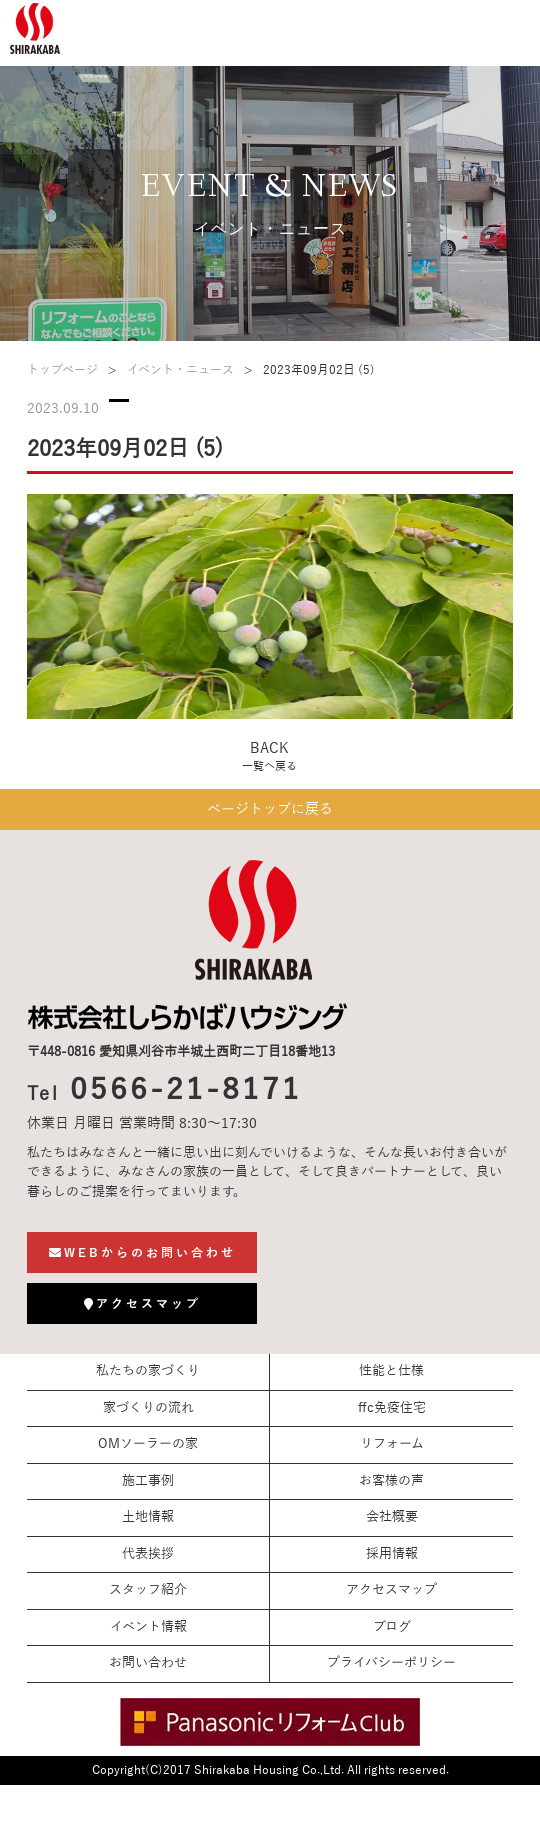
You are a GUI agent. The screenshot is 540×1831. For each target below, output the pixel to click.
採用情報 (392, 1554)
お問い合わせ (148, 1663)
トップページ (62, 370)
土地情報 (148, 1517)
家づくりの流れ (148, 1408)
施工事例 (148, 1481)
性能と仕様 (391, 1371)
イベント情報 (148, 1627)
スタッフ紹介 (148, 1590)
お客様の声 (391, 1481)
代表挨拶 (148, 1554)
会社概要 (392, 1517)
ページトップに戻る (270, 809)
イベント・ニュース (180, 370)
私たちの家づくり (148, 1371)
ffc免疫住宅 (392, 1408)
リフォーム (392, 1444)
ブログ (392, 1627)
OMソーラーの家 (148, 1444)
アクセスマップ (391, 1590)
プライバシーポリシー (391, 1663)
